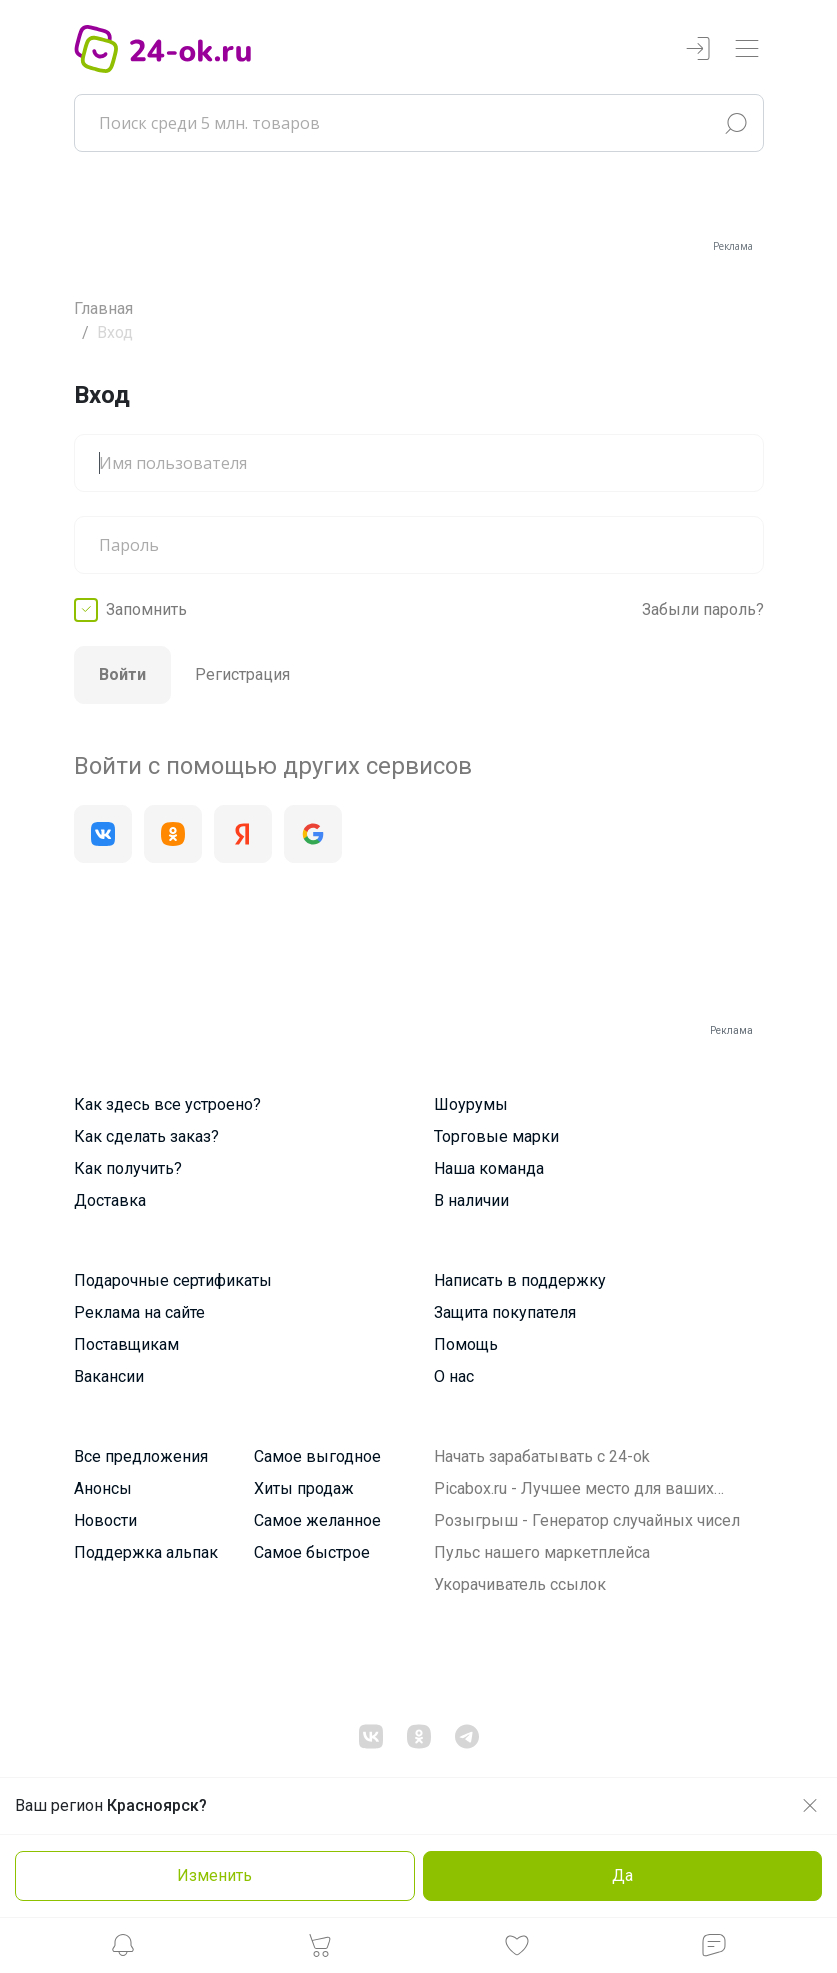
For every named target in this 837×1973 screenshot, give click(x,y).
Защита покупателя (505, 1312)
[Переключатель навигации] (747, 49)
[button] (123, 1950)
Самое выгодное (317, 1456)
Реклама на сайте (139, 1312)
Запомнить (146, 609)
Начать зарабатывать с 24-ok (542, 1456)
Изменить (214, 1875)
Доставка (110, 1200)
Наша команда (489, 1168)
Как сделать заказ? (146, 1136)
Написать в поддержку (520, 1280)
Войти (122, 674)
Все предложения (141, 1456)
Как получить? (128, 1168)
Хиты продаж (304, 1488)
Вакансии (109, 1376)
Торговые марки (496, 1136)
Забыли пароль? (703, 609)
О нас (454, 1376)
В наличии (471, 1200)
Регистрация (242, 674)
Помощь (466, 1344)
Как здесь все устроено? (167, 1104)
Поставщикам (126, 1344)
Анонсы (103, 1488)
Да (622, 1875)
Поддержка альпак (146, 1552)
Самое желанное (317, 1520)
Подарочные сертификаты (173, 1280)
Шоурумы (471, 1104)
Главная (103, 308)
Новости (105, 1520)
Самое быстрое (312, 1552)
